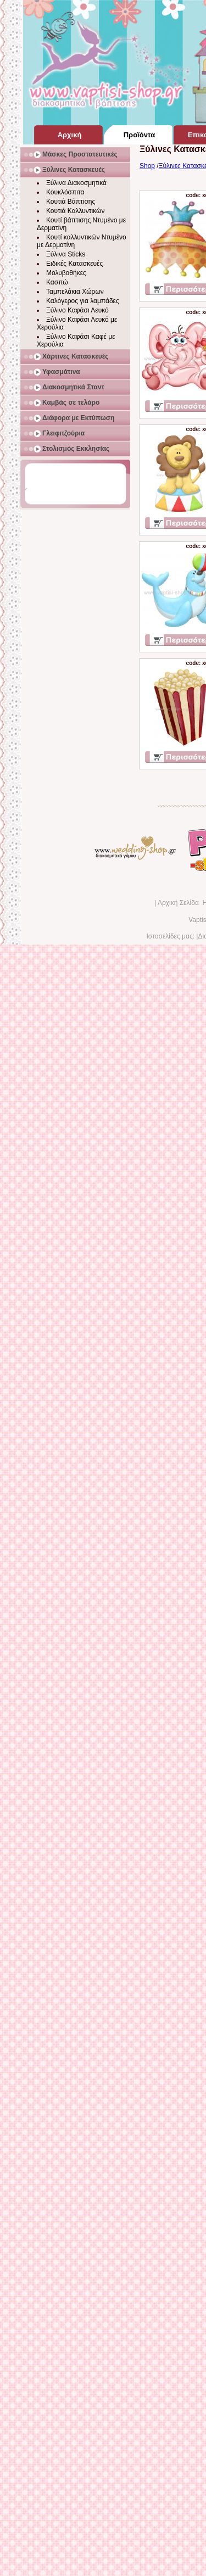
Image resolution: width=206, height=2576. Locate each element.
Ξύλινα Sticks (65, 254)
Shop (147, 166)
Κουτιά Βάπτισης (70, 201)
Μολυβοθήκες (66, 273)
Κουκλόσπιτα (65, 192)
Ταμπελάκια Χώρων (75, 291)
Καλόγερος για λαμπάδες (82, 301)
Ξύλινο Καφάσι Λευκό (77, 310)
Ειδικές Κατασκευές (74, 263)
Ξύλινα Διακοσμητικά (76, 183)
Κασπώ (57, 282)
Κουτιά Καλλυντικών (75, 211)
